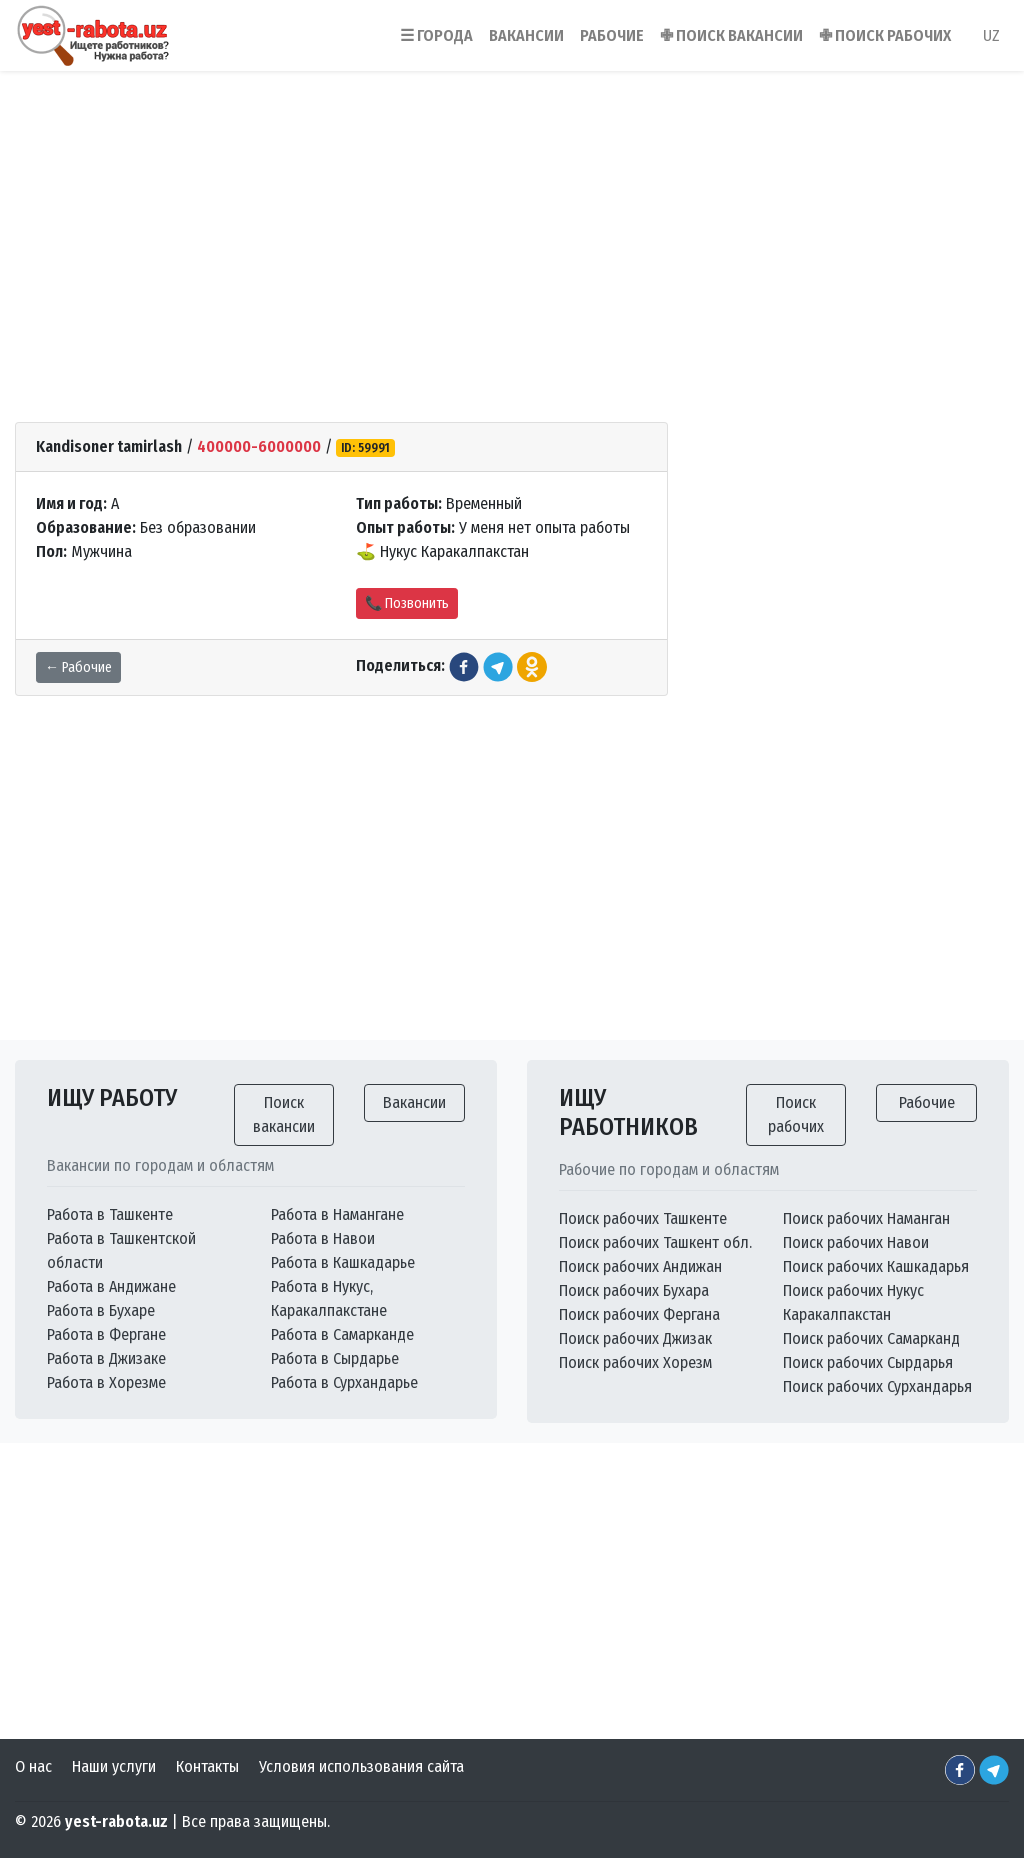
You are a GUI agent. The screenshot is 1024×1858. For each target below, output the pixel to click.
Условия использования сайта (361, 1766)
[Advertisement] (512, 219)
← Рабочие (78, 667)
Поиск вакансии (284, 1114)
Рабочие (927, 1102)
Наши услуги (114, 1766)
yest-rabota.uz (116, 1821)
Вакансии (414, 1102)
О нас (33, 1766)
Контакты (207, 1766)
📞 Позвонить (407, 603)
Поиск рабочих (796, 1114)
